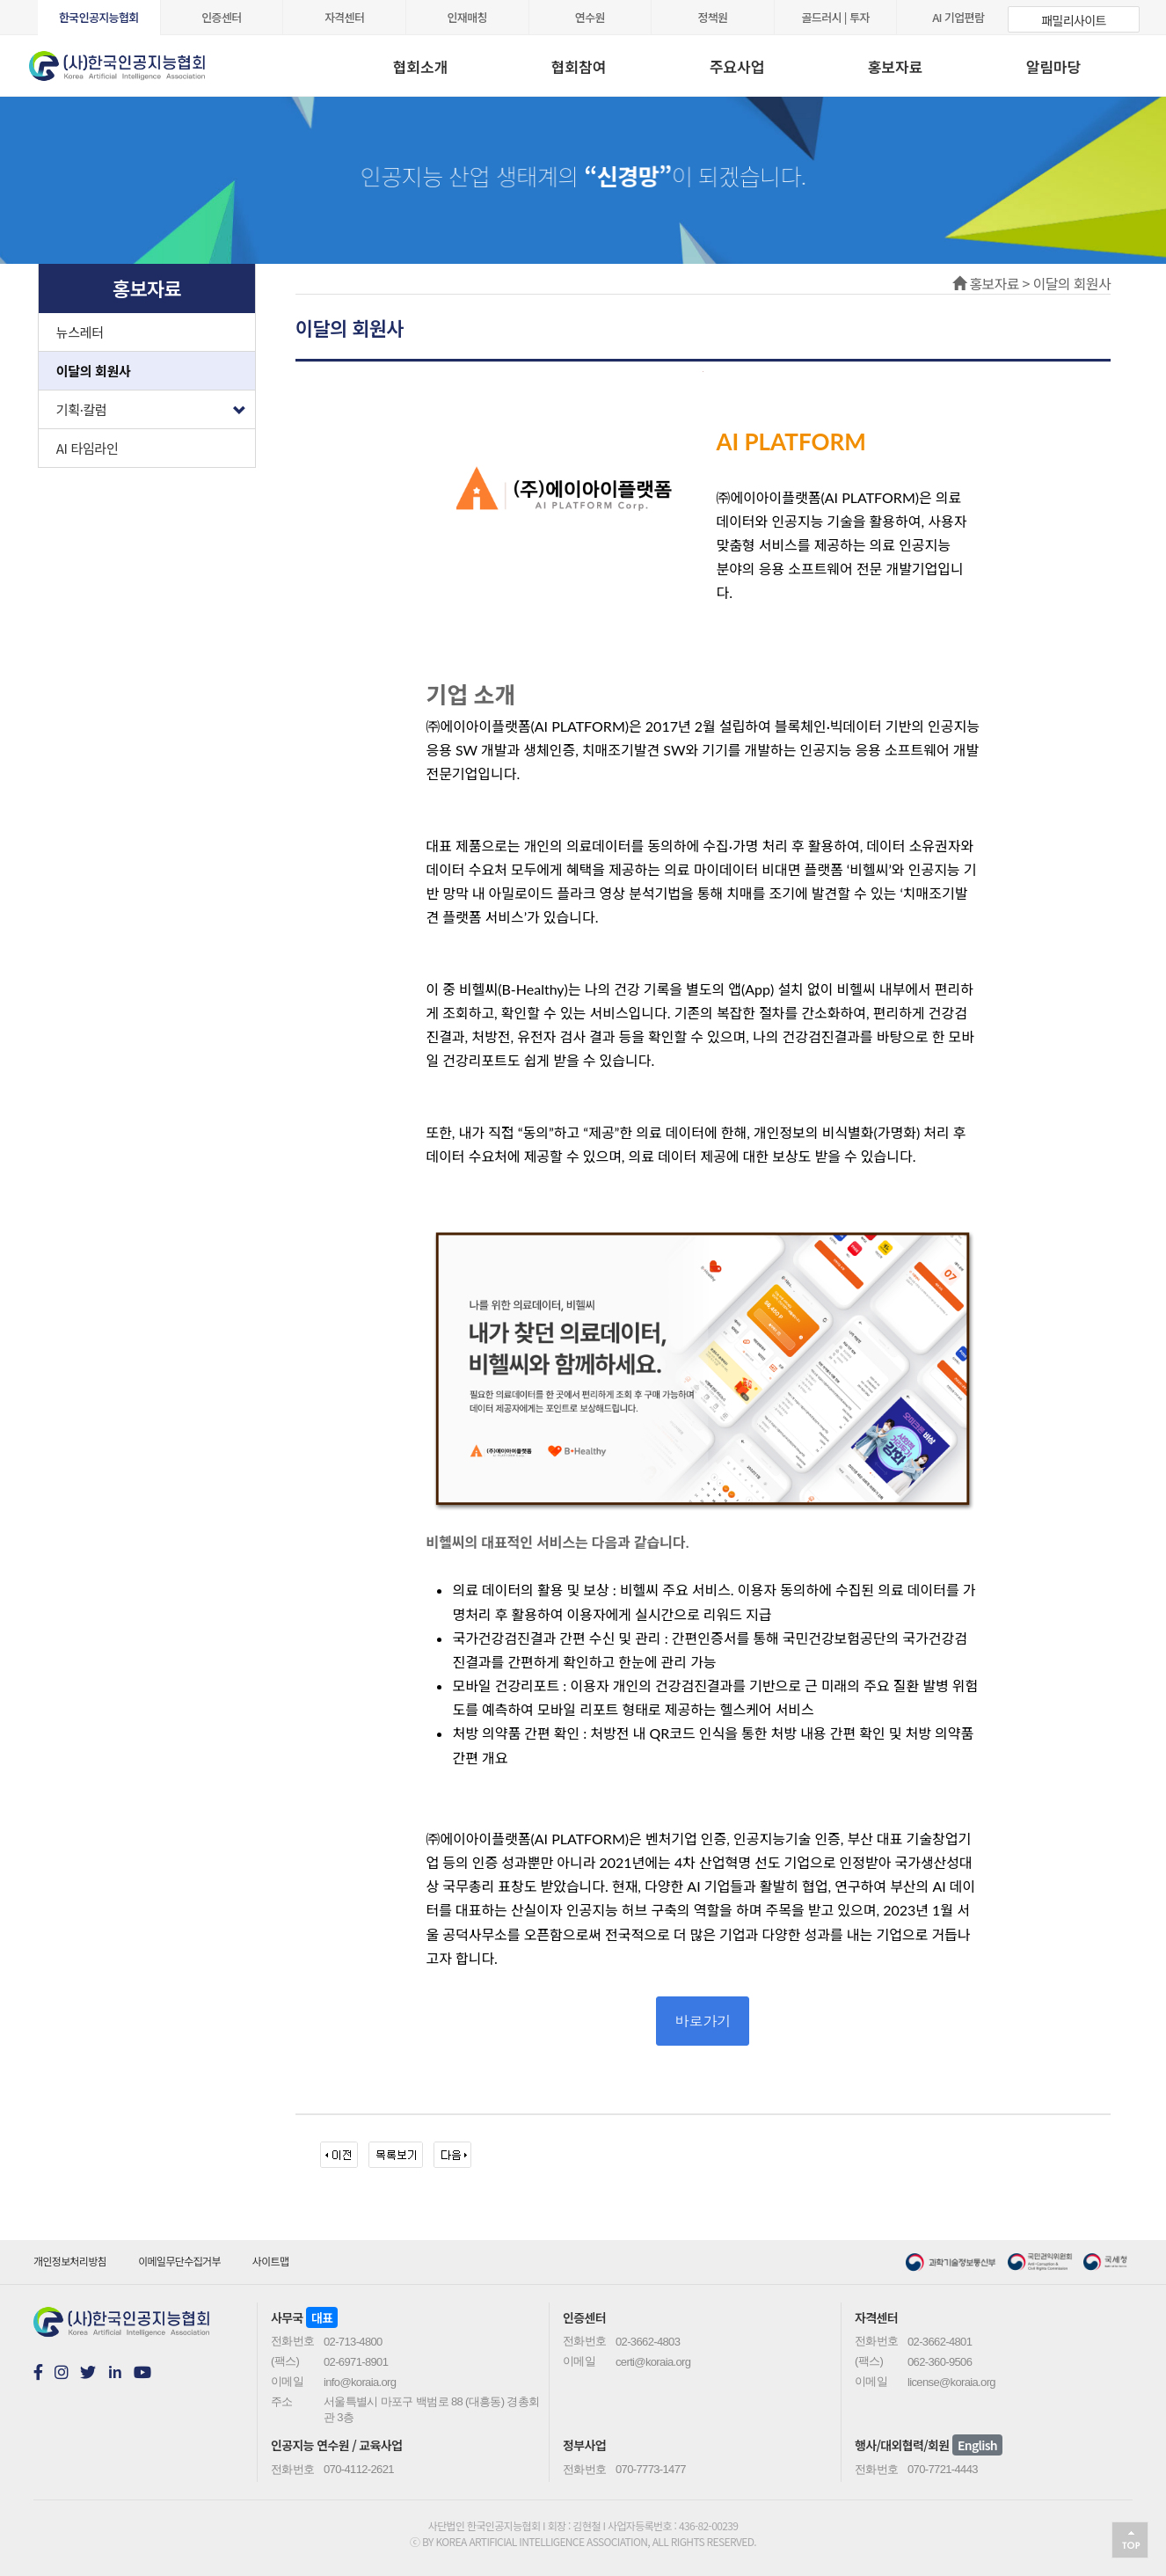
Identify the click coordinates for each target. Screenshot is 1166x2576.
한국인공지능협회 (99, 17)
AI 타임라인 (87, 448)
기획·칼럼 (155, 405)
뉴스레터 (80, 332)
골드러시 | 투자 (836, 17)
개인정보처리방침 (69, 2260)
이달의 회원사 (93, 370)
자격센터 (344, 17)
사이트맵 (270, 2260)
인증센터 (221, 17)
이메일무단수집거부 (179, 2260)
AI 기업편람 (958, 17)
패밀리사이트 (1073, 20)
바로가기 (702, 2020)
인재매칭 (467, 17)
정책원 (712, 17)
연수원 (590, 17)
